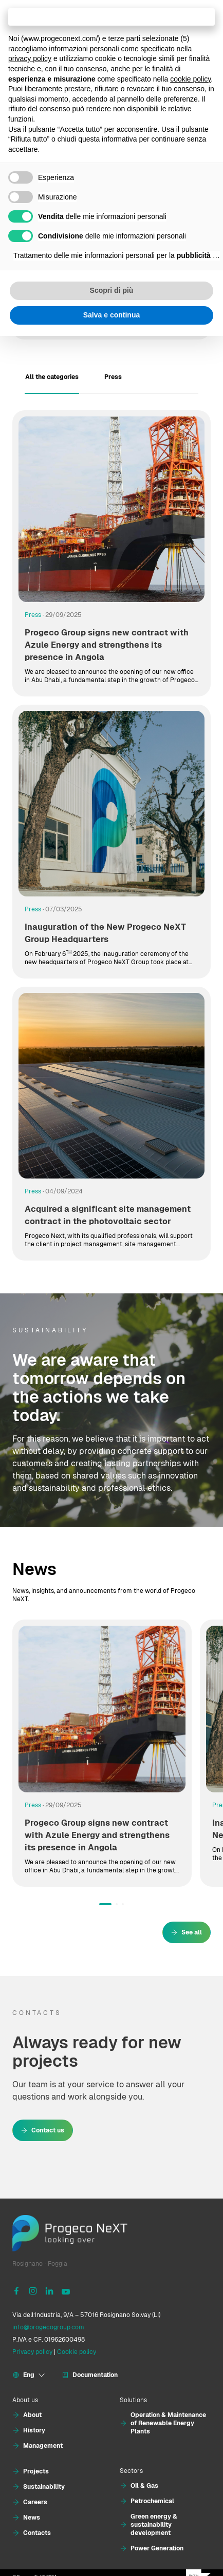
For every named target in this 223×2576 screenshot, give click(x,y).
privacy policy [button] (29, 58)
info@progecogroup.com (48, 2327)
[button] (105, 1904)
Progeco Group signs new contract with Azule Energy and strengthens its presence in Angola (107, 645)
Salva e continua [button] (111, 315)
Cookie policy (76, 2351)
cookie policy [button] (190, 79)
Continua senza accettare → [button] (111, 17)
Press (33, 614)
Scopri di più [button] (112, 290)
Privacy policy (32, 2351)
